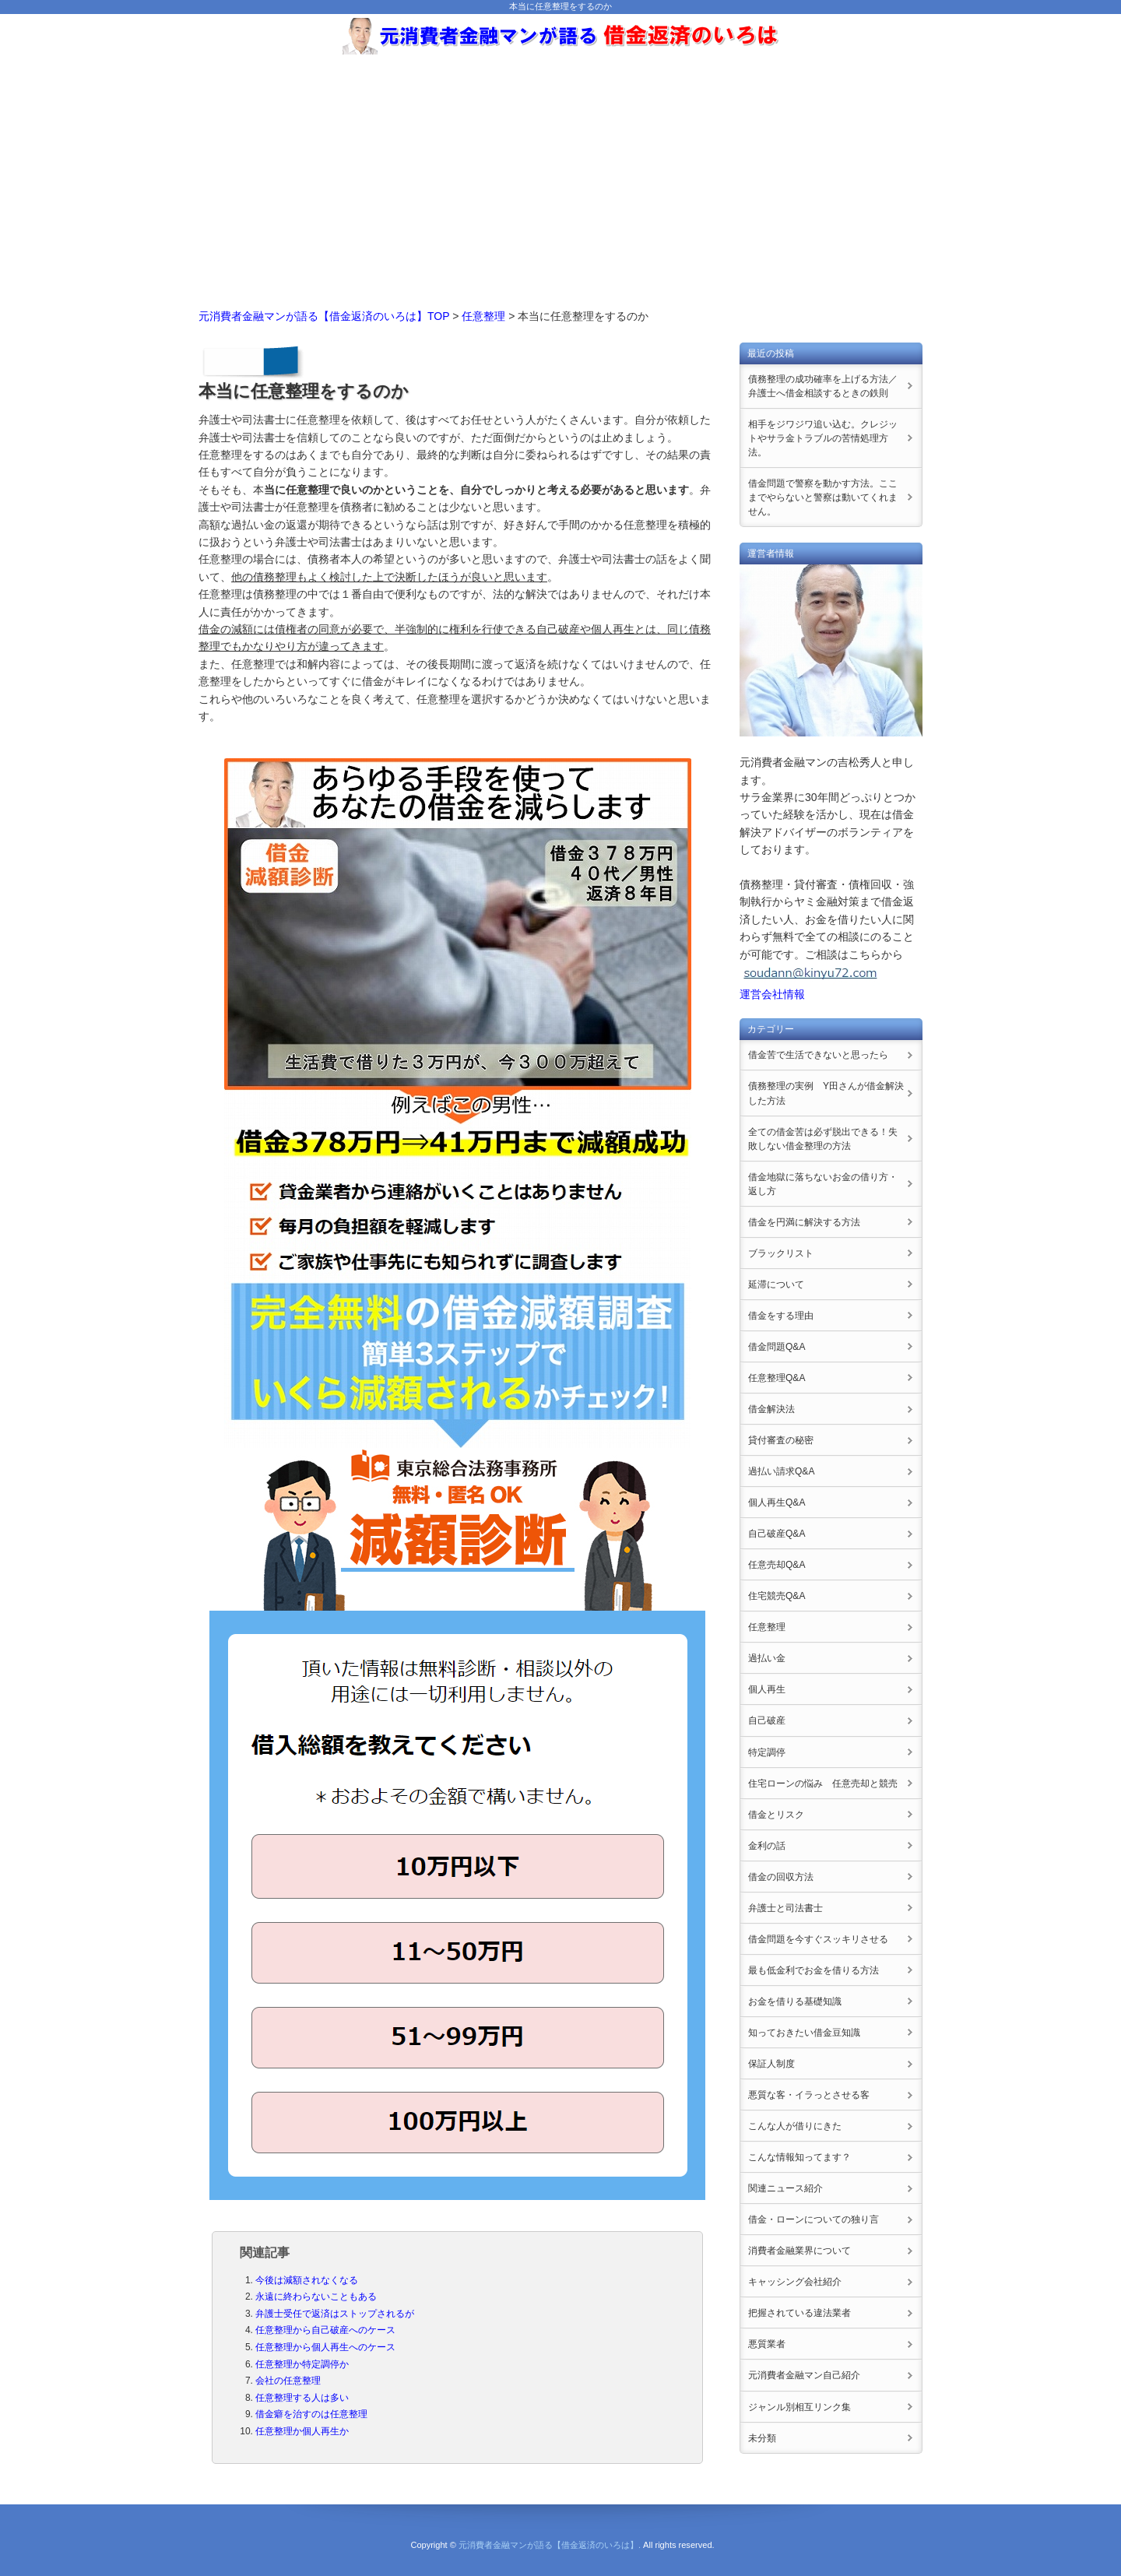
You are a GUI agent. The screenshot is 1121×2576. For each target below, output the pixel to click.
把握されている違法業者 (799, 2312)
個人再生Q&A (776, 1502)
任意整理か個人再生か (302, 2431)
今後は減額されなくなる (306, 2280)
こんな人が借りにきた (795, 2126)
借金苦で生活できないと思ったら (818, 1054)
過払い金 (766, 1658)
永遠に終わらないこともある (316, 2296)
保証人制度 (771, 2063)
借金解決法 (771, 1409)
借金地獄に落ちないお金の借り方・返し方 (823, 1184)
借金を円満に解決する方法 (804, 1222)
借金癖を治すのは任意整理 (311, 2414)
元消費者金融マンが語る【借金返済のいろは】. (550, 2545)
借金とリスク (776, 1814)
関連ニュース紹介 (785, 2188)
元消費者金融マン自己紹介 (804, 2375)
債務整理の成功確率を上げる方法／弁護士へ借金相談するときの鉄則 (823, 386)
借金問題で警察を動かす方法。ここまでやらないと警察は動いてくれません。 (823, 497)
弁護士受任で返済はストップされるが (334, 2313)
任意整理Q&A (776, 1377)
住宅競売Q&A (776, 1595)
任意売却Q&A (776, 1564)
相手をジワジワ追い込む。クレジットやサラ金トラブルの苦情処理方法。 (823, 438)
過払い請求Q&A (781, 1471)
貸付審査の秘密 (781, 1440)
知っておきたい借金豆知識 (804, 2032)
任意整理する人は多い (302, 2397)
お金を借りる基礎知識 (795, 2001)
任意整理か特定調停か (302, 2364)
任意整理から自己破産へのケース (325, 2330)
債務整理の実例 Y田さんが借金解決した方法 (826, 1093)
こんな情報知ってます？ (799, 2157)
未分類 (762, 2438)
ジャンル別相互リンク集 (799, 2407)
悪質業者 (766, 2344)
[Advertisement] (560, 175)
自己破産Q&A (776, 1533)
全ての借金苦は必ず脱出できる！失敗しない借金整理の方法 (823, 1138)
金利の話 (766, 1845)
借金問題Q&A (776, 1346)
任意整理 (483, 316)
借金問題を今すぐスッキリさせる (818, 1939)
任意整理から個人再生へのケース (325, 2347)
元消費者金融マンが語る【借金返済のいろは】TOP (324, 316)
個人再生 (766, 1689)
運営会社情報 (772, 994)
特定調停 (766, 1752)
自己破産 (766, 1720)
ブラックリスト (781, 1253)
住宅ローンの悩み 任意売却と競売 (823, 1783)
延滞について (776, 1284)
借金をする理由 (781, 1315)
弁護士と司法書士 (785, 1908)
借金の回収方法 (781, 1876)
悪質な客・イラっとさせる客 (809, 2094)
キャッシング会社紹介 (795, 2281)
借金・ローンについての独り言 (813, 2219)
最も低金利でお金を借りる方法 (813, 1970)
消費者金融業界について (799, 2250)
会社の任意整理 (288, 2380)
